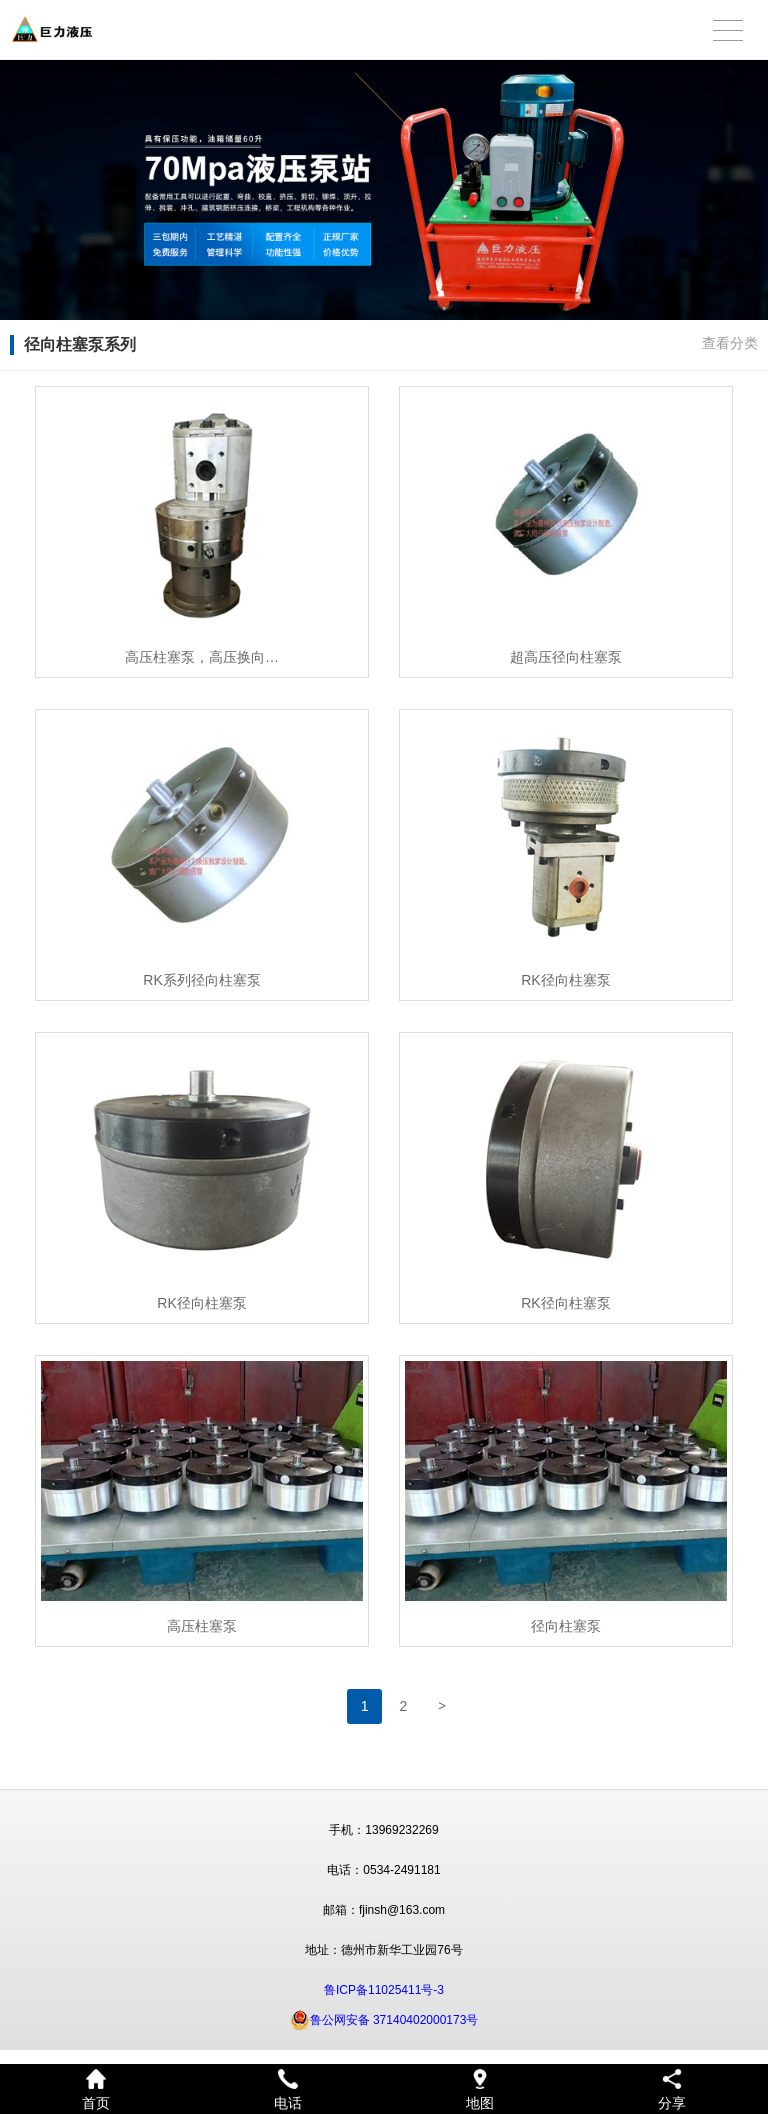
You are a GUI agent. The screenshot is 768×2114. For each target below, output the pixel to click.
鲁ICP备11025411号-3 (384, 1990)
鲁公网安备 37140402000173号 (384, 2020)
